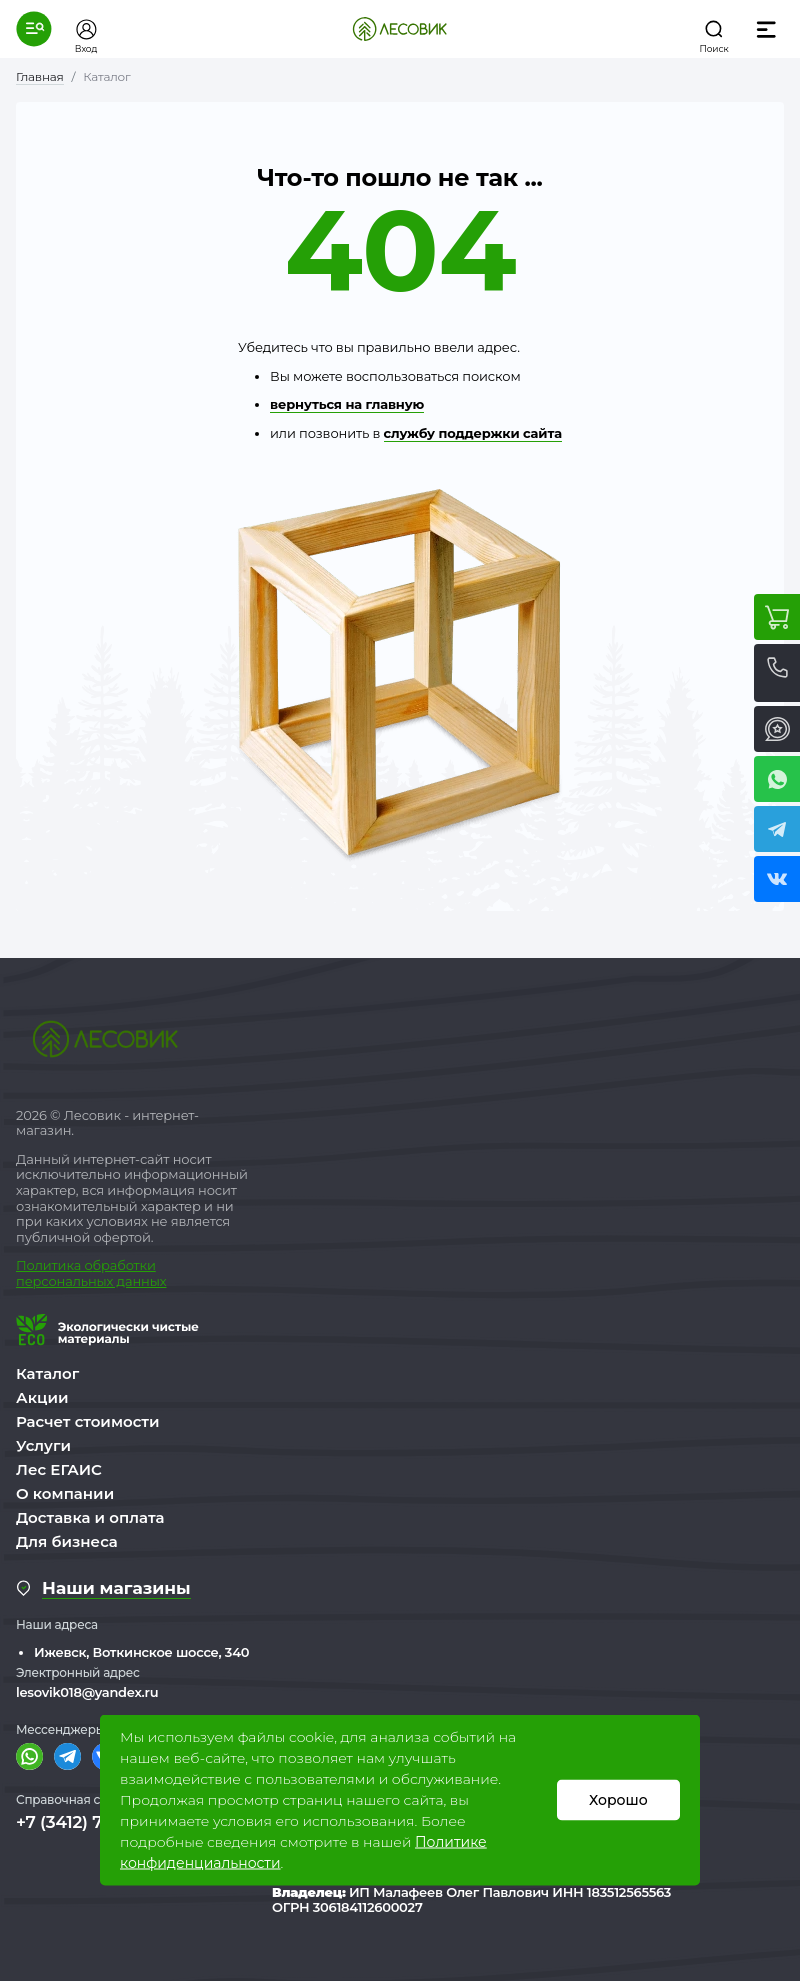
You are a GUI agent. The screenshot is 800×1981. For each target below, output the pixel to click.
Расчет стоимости (88, 1421)
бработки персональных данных (91, 1273)
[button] (34, 29)
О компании (65, 1493)
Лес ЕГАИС (59, 1469)
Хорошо (618, 1800)
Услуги (43, 1445)
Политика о (54, 1265)
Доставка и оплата (90, 1517)
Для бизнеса (67, 1541)
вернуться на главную (347, 404)
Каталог (47, 1373)
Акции (42, 1397)
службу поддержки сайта (473, 433)
